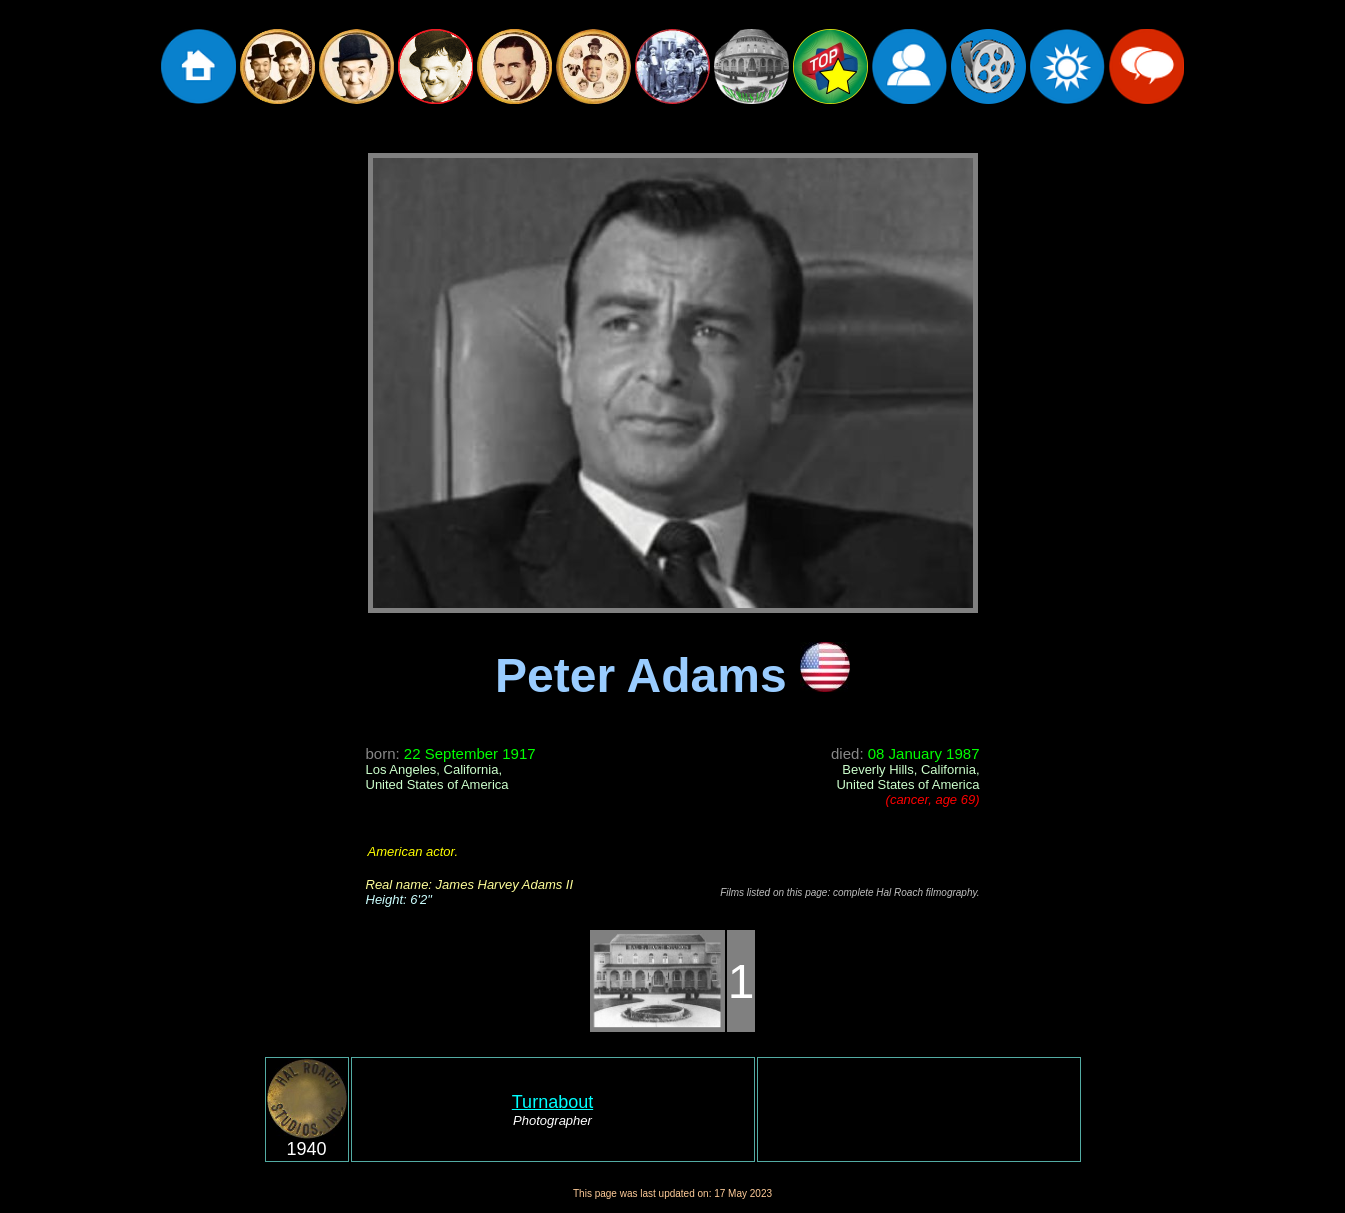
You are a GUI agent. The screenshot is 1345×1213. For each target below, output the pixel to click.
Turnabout (552, 1102)
